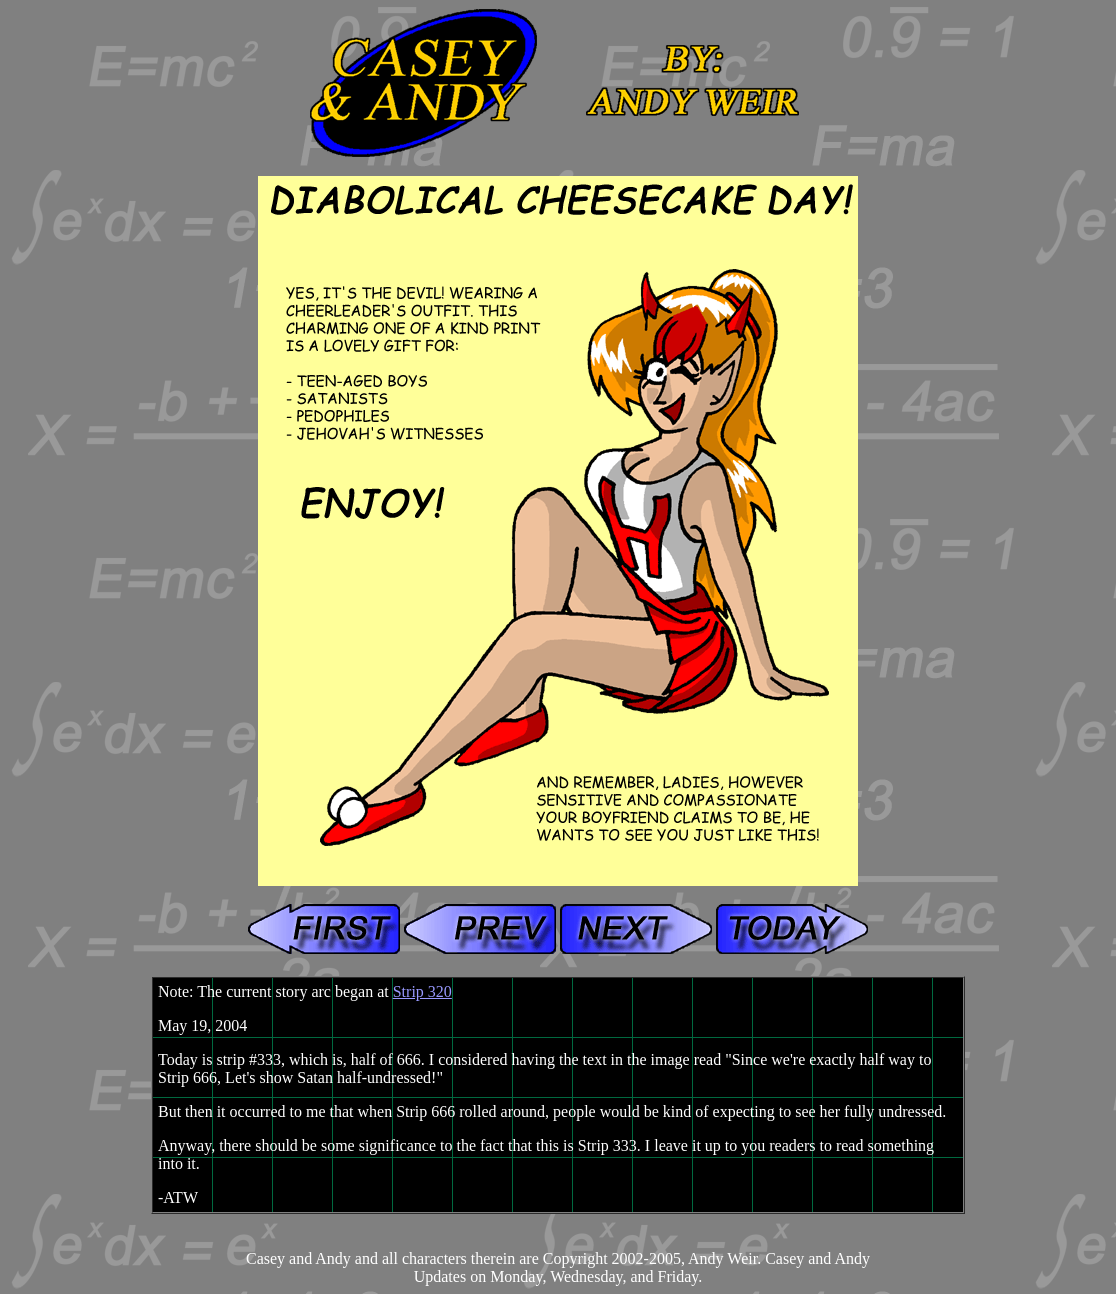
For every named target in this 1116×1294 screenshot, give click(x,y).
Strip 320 (422, 991)
